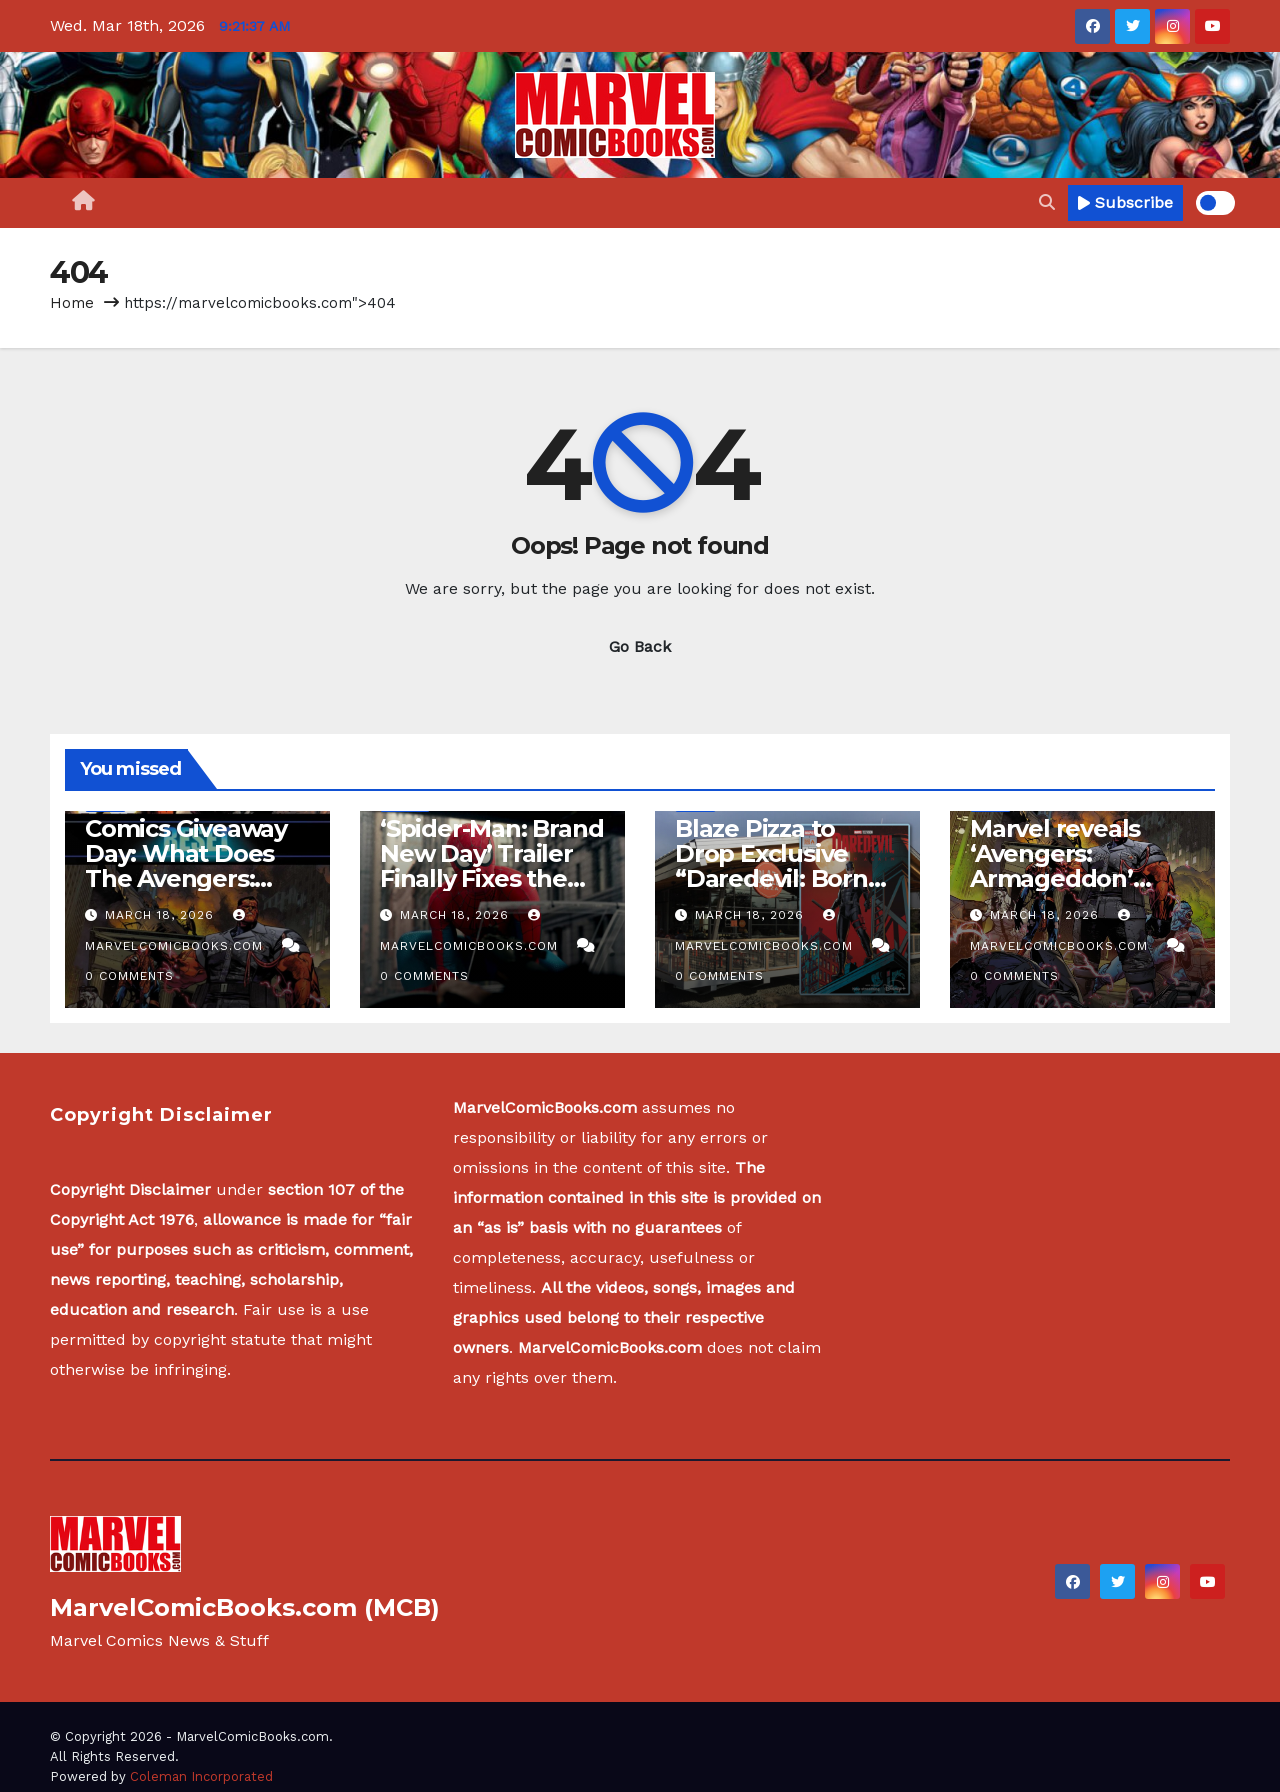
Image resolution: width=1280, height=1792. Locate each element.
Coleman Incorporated (201, 1776)
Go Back (640, 646)
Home (72, 303)
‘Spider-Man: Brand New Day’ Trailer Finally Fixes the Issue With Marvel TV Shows (491, 878)
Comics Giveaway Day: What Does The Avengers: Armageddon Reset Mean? (186, 878)
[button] (1047, 202)
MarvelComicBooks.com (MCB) (245, 1607)
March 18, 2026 (162, 915)
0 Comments (129, 976)
